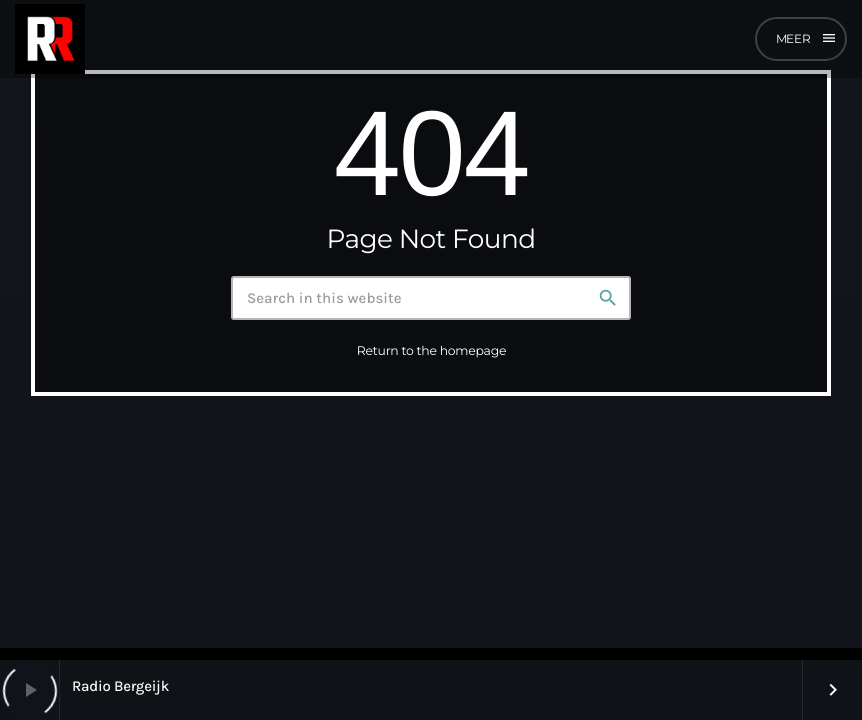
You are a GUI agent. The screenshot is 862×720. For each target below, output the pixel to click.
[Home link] (50, 39)
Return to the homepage (431, 351)
